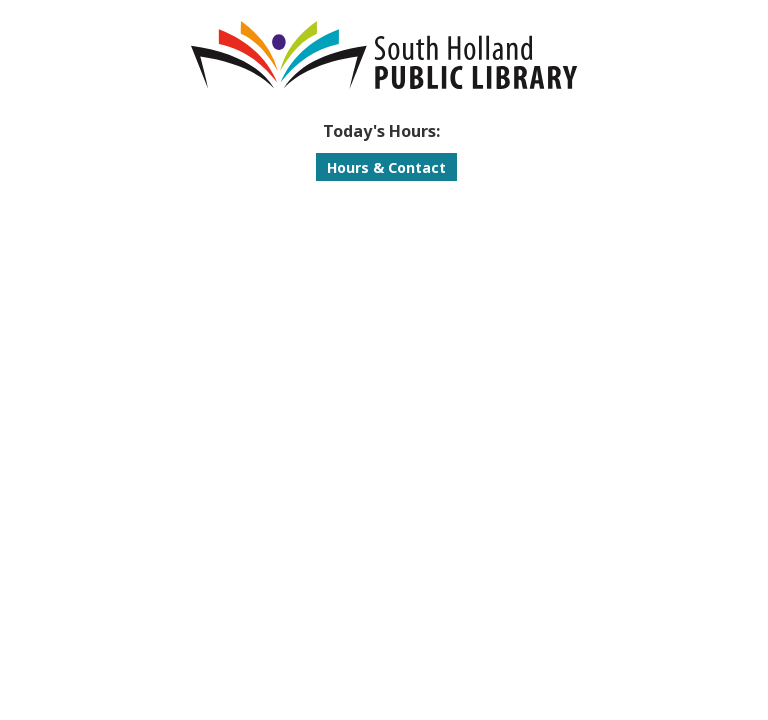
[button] (381, 131)
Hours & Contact (386, 167)
